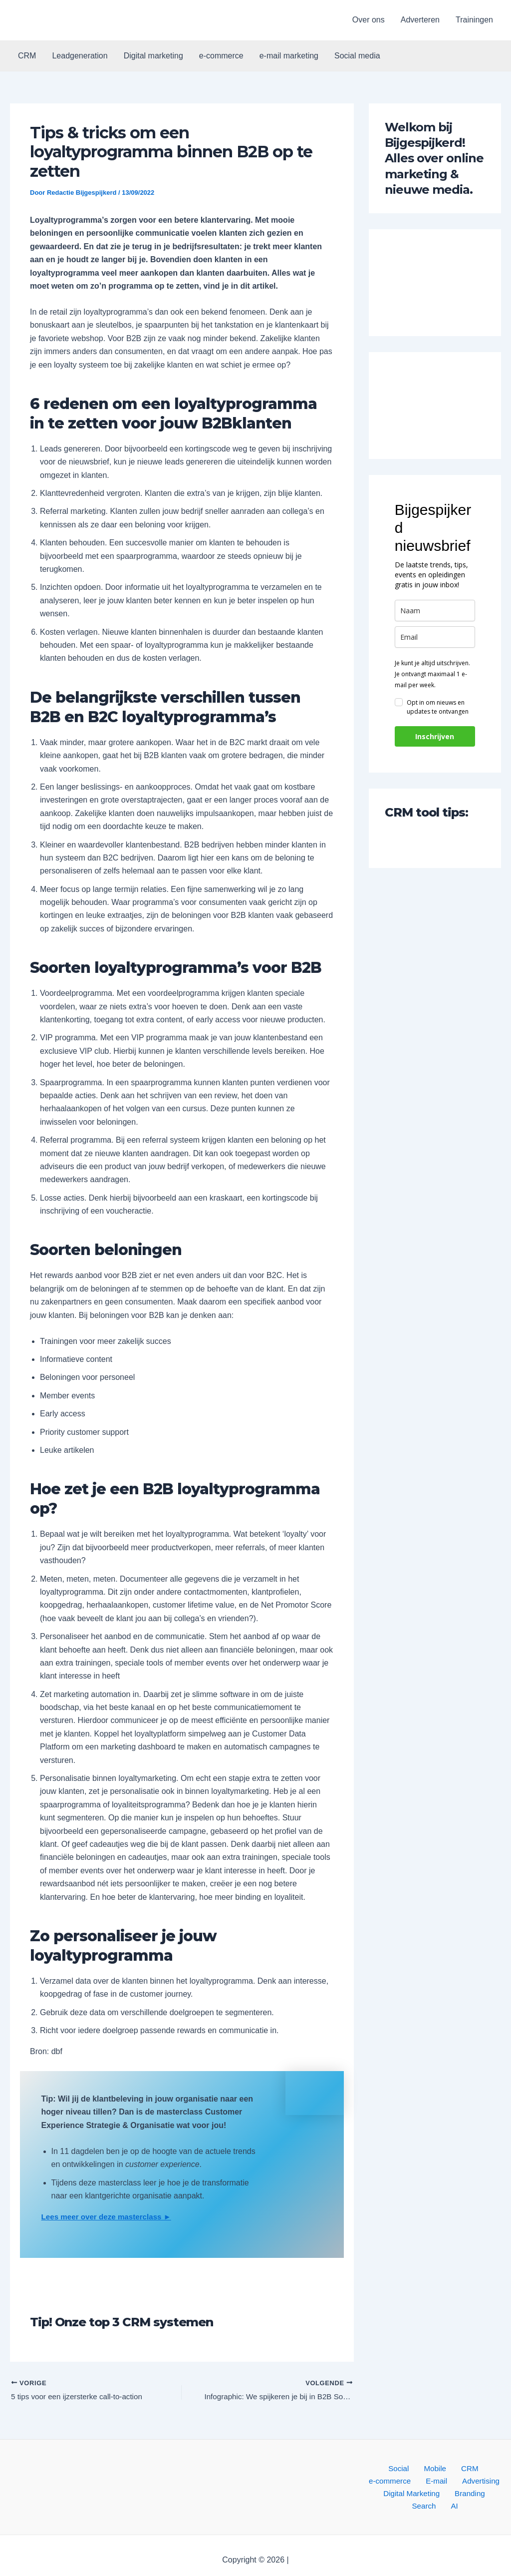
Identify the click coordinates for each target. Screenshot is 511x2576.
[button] (61, 20)
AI (473, 2496)
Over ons (368, 19)
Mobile (408, 2470)
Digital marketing (153, 55)
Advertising (416, 2483)
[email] (435, 637)
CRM (27, 55)
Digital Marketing (473, 2483)
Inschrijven (434, 736)
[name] (435, 610)
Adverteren (420, 19)
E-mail (376, 2483)
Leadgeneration (79, 55)
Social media (357, 55)
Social (377, 2470)
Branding (412, 2496)
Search (448, 2496)
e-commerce (221, 55)
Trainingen (474, 19)
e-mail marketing (288, 55)
